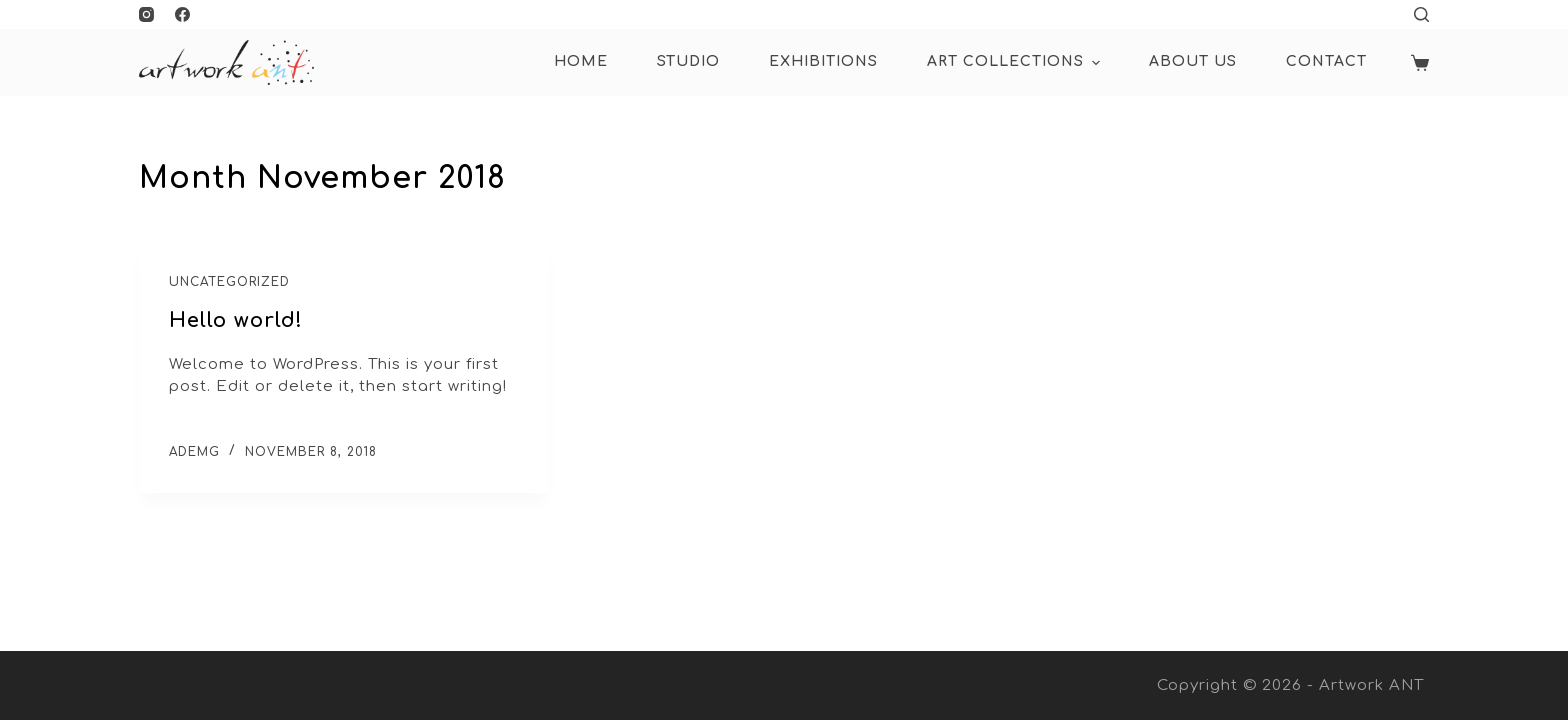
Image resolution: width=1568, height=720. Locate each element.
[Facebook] (182, 14)
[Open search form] (1421, 14)
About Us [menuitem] (1193, 61)
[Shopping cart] (1420, 63)
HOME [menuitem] (581, 61)
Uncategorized (229, 282)
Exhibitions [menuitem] (823, 61)
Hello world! (236, 320)
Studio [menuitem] (688, 61)
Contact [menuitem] (1326, 61)
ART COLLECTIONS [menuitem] (1016, 63)
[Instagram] (146, 14)
